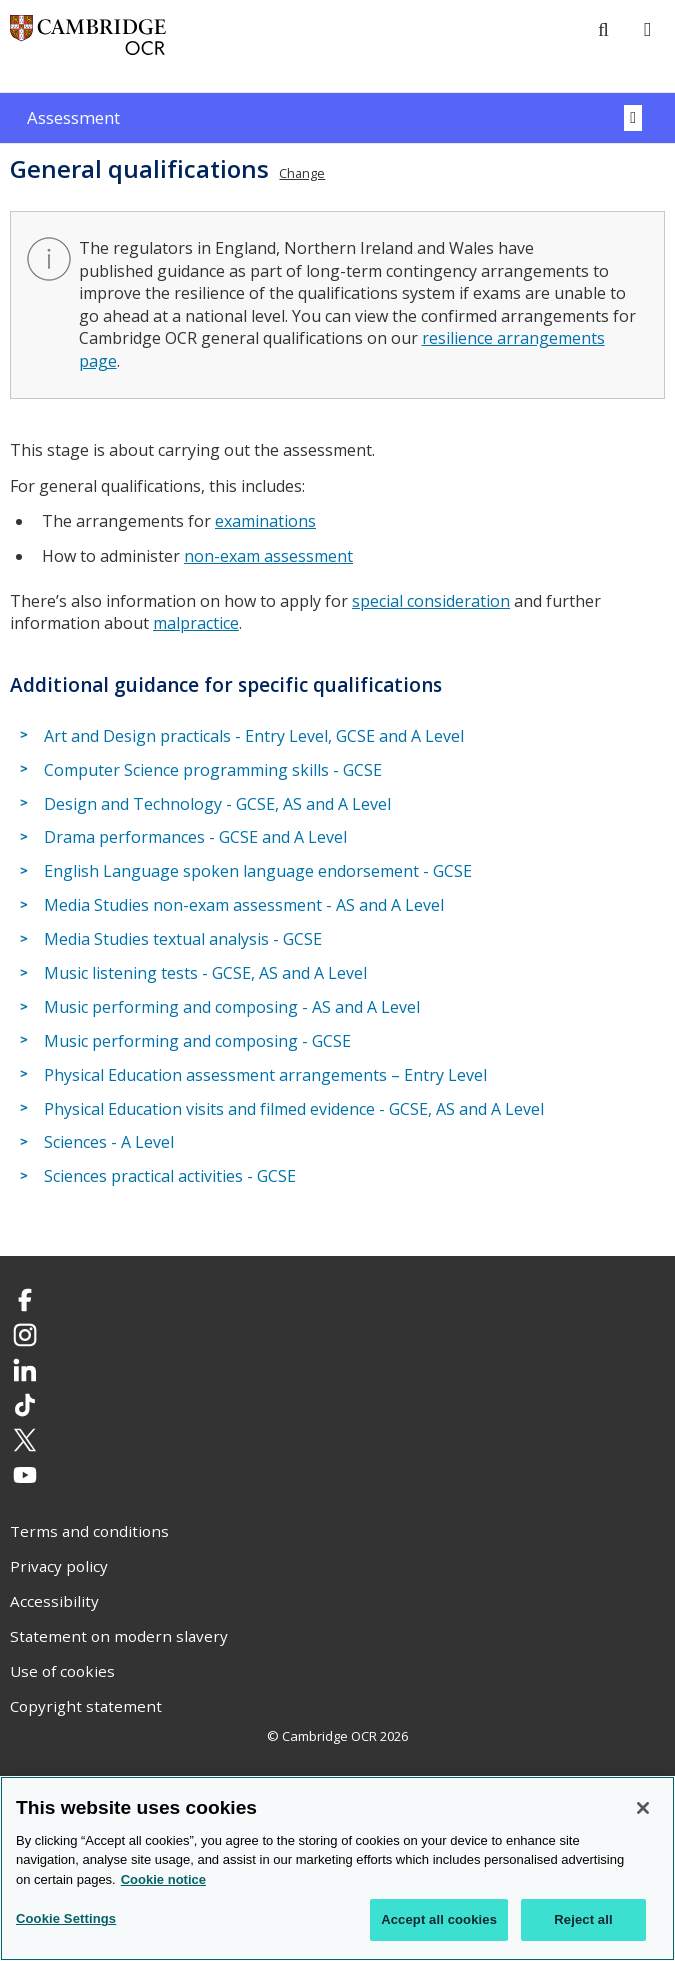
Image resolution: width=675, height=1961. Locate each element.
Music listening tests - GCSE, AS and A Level (205, 973)
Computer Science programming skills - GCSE (213, 770)
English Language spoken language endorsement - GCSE (258, 871)
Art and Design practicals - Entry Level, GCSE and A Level (254, 736)
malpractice (196, 623)
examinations (265, 521)
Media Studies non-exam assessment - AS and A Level (244, 905)
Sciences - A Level (109, 1143)
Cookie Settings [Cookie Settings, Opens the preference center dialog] (66, 1919)
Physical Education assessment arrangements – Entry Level (265, 1075)
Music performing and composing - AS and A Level (232, 1007)
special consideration (431, 601)
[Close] (643, 1808)
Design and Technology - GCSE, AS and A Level (217, 804)
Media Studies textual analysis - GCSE (183, 939)
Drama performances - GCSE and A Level (195, 838)
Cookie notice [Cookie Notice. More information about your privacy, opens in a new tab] (163, 1879)
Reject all (583, 1920)
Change (302, 173)
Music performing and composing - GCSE (197, 1041)
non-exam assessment (268, 556)
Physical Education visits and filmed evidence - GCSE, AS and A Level (294, 1109)
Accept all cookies (439, 1920)
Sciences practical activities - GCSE (170, 1176)
